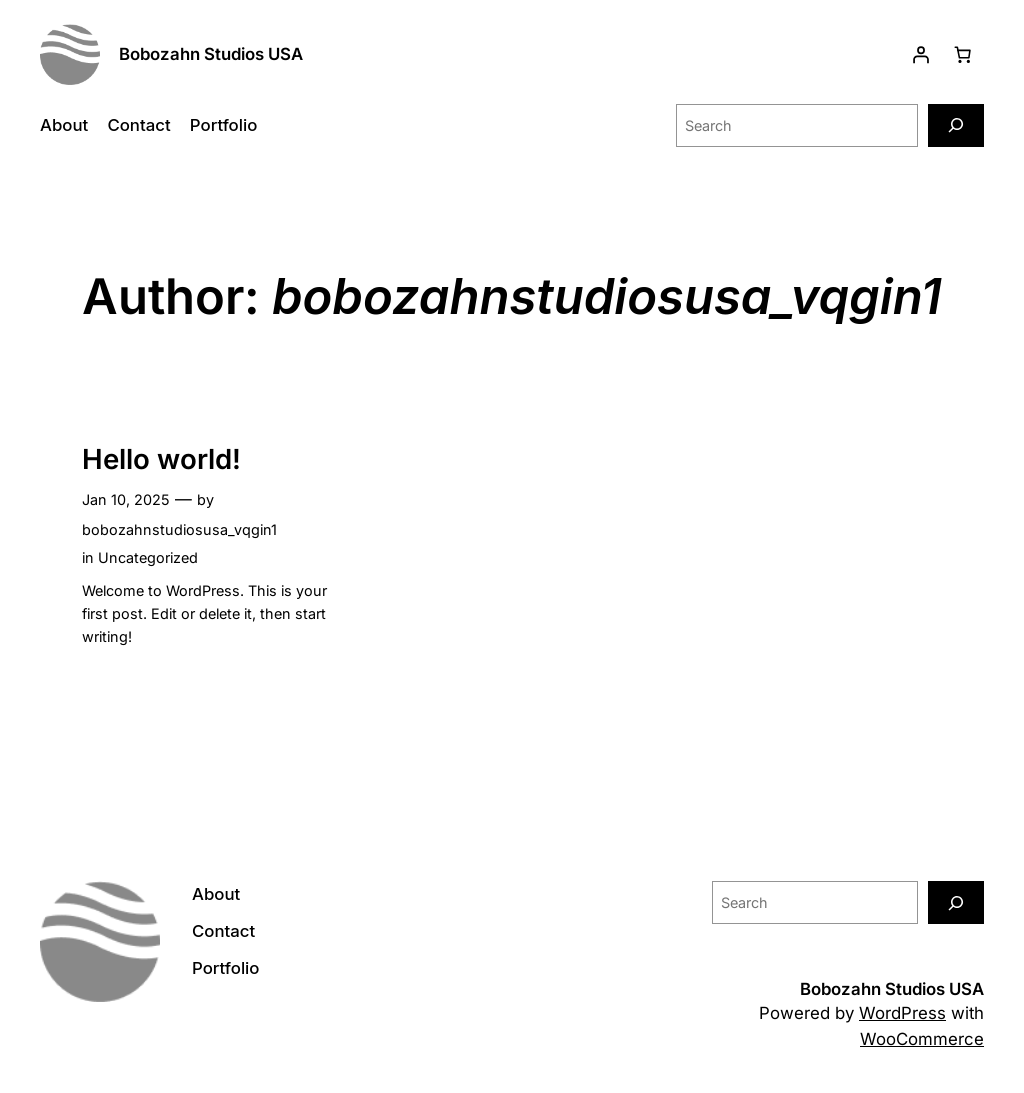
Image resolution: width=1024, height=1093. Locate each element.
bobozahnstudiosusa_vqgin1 (179, 529)
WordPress (902, 1013)
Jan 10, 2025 (126, 499)
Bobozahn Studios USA (211, 54)
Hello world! (161, 459)
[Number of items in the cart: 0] (963, 54)
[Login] (921, 54)
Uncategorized (148, 557)
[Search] (956, 125)
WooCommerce (922, 1039)
